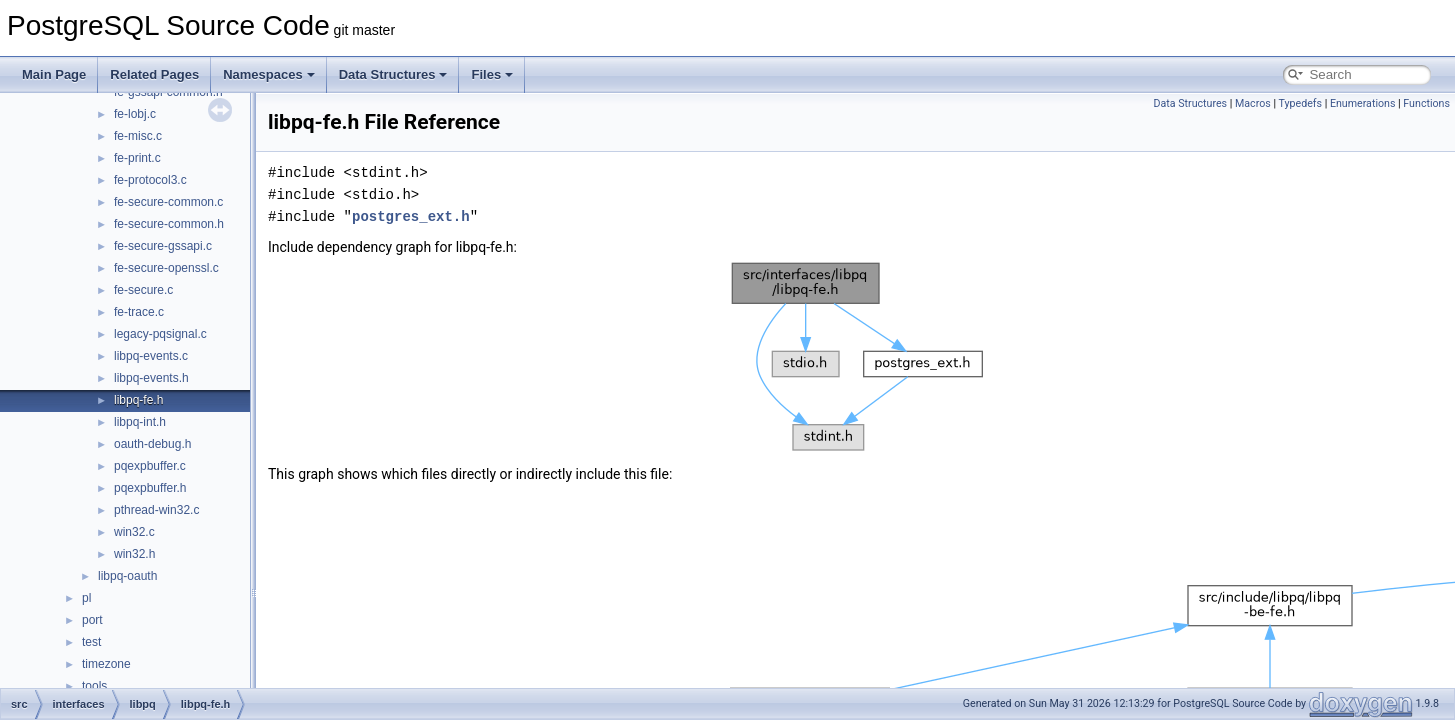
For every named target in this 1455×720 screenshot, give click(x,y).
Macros (1253, 103)
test (91, 642)
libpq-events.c (151, 356)
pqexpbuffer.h (150, 488)
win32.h (134, 554)
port (92, 620)
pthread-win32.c (156, 510)
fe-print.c (137, 158)
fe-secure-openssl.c (166, 268)
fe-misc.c (138, 136)
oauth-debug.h (152, 444)
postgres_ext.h (411, 216)
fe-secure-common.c (168, 202)
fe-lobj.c (135, 114)
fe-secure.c (143, 290)
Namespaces (269, 74)
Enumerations (1363, 103)
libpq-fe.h (138, 400)
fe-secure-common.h (169, 224)
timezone (106, 664)
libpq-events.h (151, 378)
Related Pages (154, 74)
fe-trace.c (139, 312)
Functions (1426, 103)
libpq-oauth (127, 576)
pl (86, 598)
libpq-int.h (140, 422)
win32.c (134, 532)
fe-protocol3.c (150, 180)
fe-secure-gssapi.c (163, 246)
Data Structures (393, 74)
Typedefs (1300, 103)
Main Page (54, 74)
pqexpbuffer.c (150, 466)
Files (492, 74)
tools (94, 686)
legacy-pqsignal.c (160, 334)
